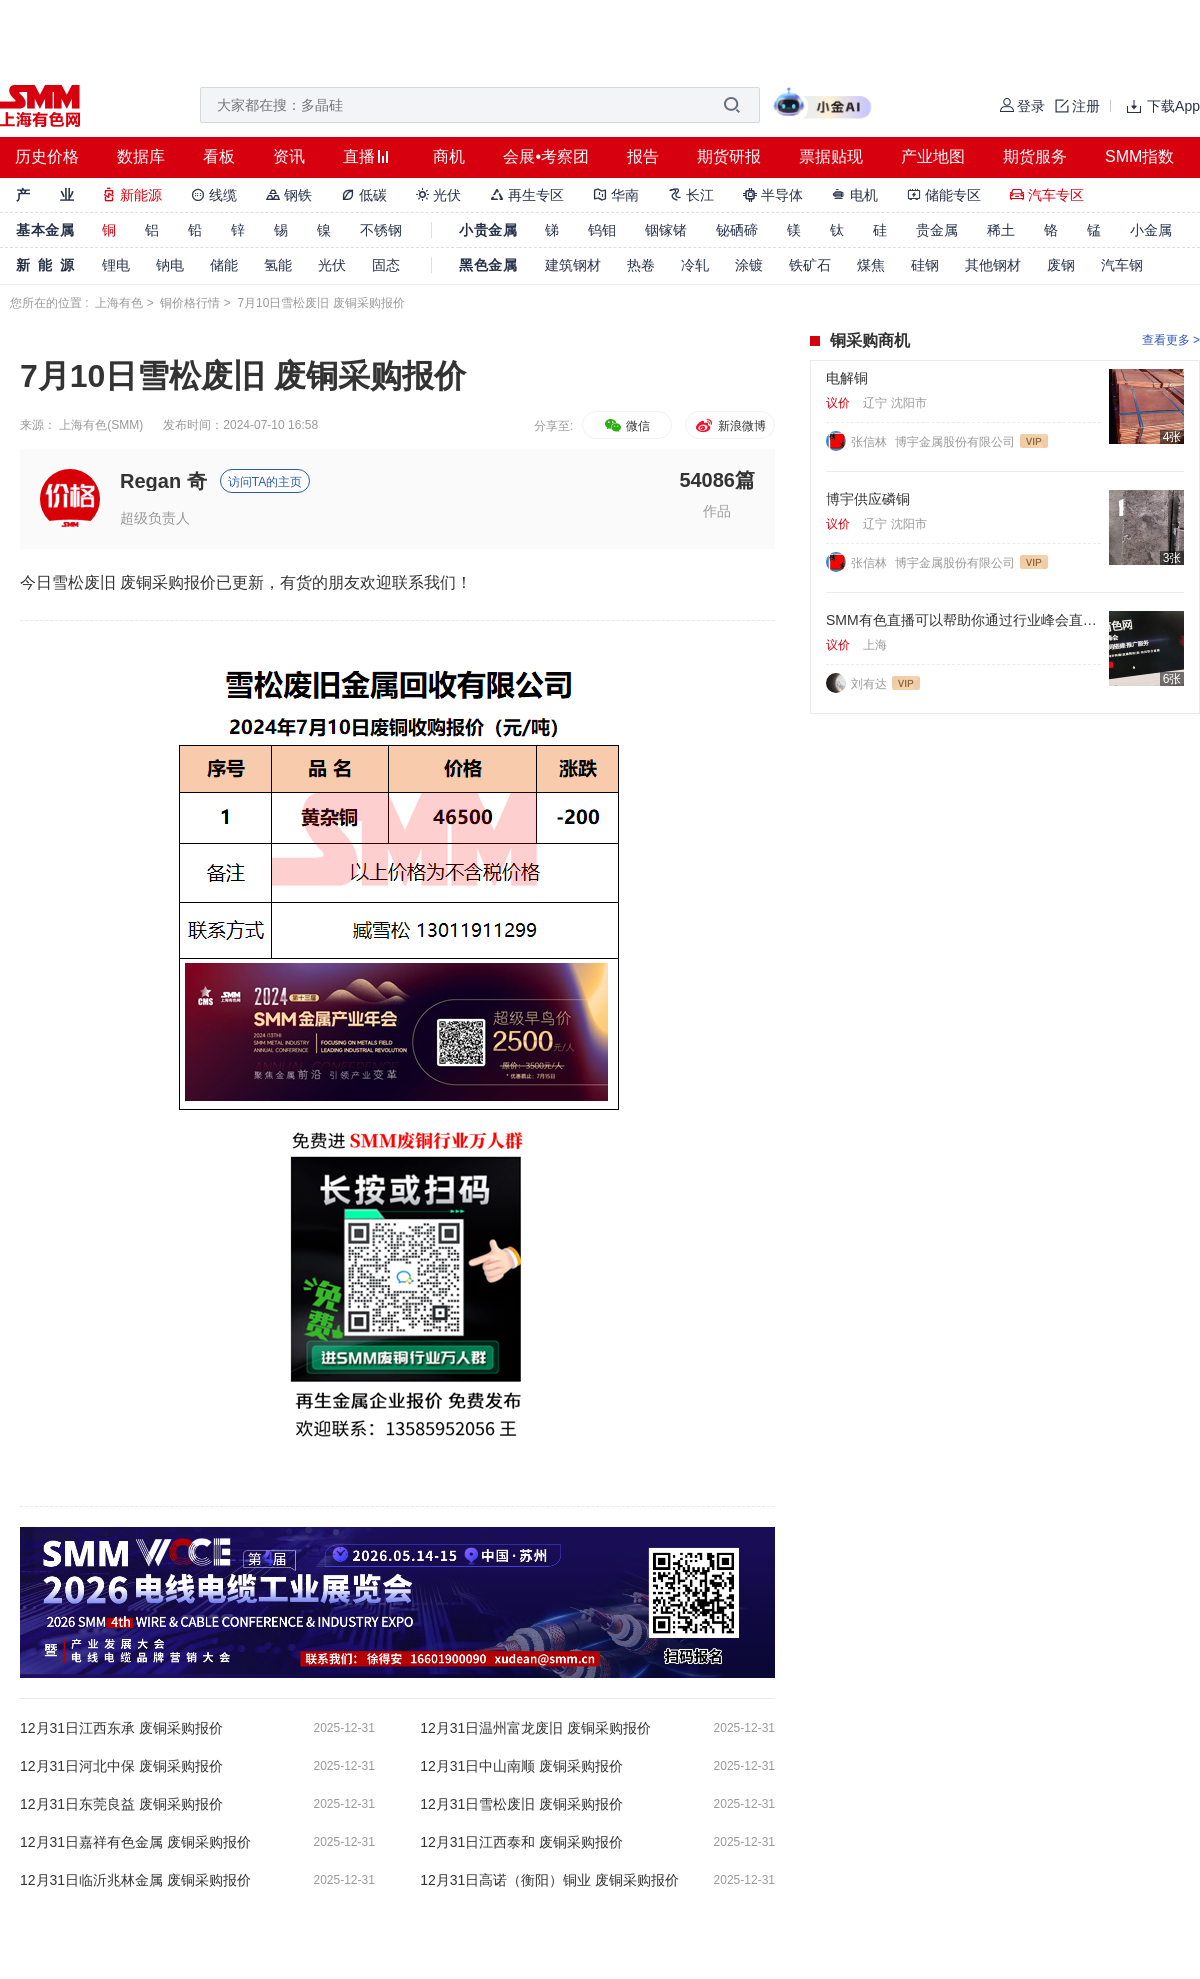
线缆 (214, 195)
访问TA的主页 (265, 482)
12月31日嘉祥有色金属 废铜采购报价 (135, 1842)
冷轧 (695, 265)
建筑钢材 (573, 265)
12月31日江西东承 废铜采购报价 (121, 1728)
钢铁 (289, 195)
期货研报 (729, 156)
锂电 (116, 265)
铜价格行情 (190, 303)
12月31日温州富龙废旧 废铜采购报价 (535, 1728)
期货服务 (1035, 156)
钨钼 (602, 230)
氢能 (278, 265)
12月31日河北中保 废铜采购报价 (121, 1766)
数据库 (141, 156)
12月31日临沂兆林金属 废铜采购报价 (135, 1880)
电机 (855, 195)
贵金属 (937, 230)
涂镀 (749, 265)
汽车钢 (1122, 265)
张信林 (870, 442)
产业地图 (933, 156)
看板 (219, 156)
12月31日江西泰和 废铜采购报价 (521, 1842)
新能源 (132, 195)
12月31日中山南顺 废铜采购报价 (521, 1766)
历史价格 (47, 156)
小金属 (1151, 230)
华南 (616, 195)
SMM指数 (1139, 156)
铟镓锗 (666, 230)
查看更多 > (1171, 340)
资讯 (289, 156)
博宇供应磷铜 (868, 499)
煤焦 (871, 265)
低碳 (364, 195)
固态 (386, 265)
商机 (449, 156)
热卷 (641, 265)
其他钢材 (993, 265)
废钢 (1061, 265)
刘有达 (869, 684)
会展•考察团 (546, 156)
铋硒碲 (737, 230)
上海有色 (119, 303)
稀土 (1001, 230)
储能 (224, 265)
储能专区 (944, 195)
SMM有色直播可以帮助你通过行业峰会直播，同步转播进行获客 (963, 620)
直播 (359, 156)
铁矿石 (810, 265)
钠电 (170, 265)
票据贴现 (831, 156)
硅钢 (925, 265)
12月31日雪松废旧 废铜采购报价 (521, 1804)
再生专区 (527, 195)
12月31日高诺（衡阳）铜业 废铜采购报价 (549, 1880)
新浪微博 (729, 426)
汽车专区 (1047, 195)
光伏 (439, 195)
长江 (691, 195)
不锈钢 (381, 230)
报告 (643, 156)
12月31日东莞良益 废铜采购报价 (121, 1804)
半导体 (773, 195)
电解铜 (847, 378)
